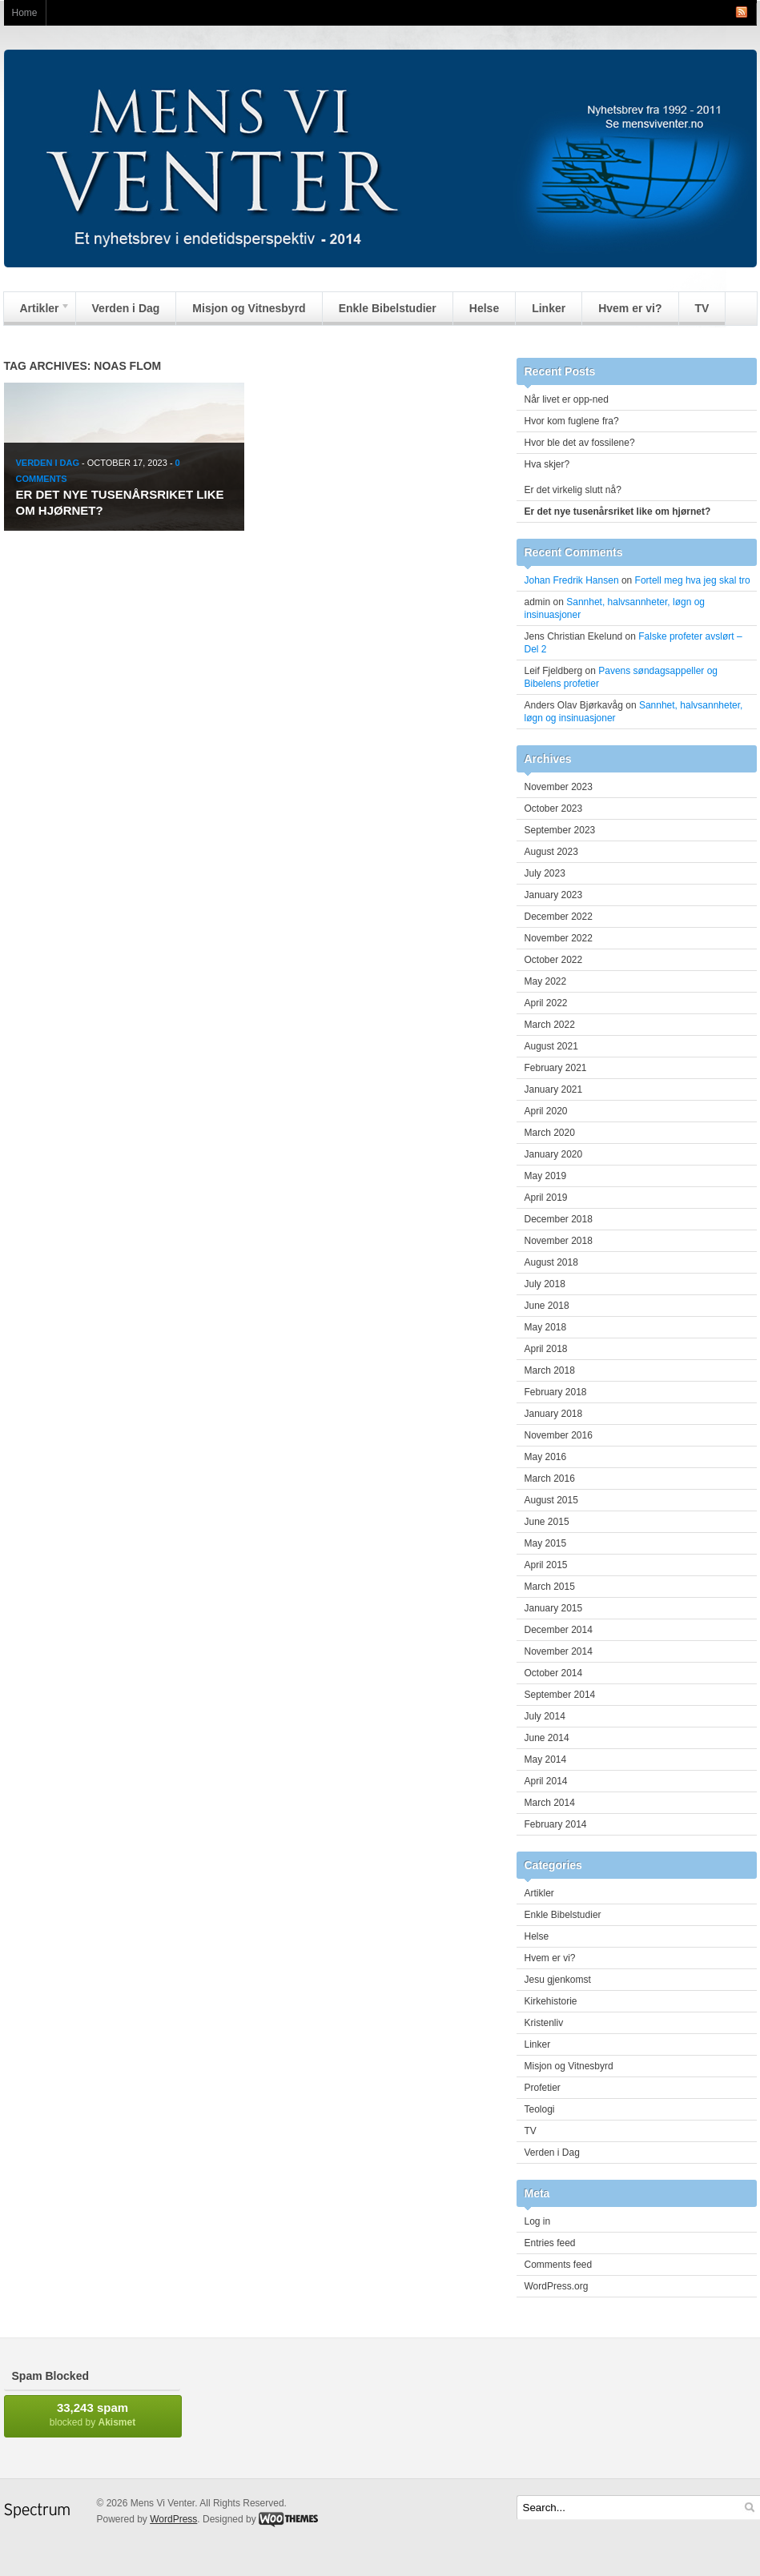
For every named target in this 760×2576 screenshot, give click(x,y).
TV (702, 308)
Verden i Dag (126, 308)
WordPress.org (557, 2286)
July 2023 (545, 873)
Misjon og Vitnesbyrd (248, 308)
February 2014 (556, 1824)
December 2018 (559, 1219)
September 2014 (560, 1694)
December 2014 (559, 1629)
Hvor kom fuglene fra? (572, 421)
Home (25, 12)
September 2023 (560, 830)
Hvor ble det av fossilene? (580, 442)
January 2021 (554, 1089)
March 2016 (550, 1478)
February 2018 (556, 1392)
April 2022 (546, 1003)
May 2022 (546, 981)
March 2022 (550, 1024)
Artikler (37, 312)
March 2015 (550, 1586)
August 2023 (551, 851)
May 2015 (546, 1543)
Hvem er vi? (629, 308)
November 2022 (559, 938)
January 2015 (554, 1608)
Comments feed (559, 2264)
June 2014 (547, 1737)
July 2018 (545, 1284)
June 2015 (547, 1521)
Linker (548, 308)
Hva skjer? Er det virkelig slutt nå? (635, 477)
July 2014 (545, 1716)
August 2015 (551, 1500)
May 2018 (546, 1327)
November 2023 (559, 786)
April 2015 (546, 1565)
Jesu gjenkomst (558, 1979)
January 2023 (554, 895)
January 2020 (554, 1154)
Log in (538, 2221)
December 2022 (559, 916)
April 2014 (546, 1781)
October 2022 (554, 959)
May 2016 (546, 1457)
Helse (484, 308)
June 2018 (547, 1305)
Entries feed (550, 2243)
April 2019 (546, 1197)
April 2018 (546, 1348)
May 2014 (546, 1759)
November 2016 (559, 1435)
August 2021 (551, 1046)
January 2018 (554, 1413)
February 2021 (556, 1067)
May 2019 (546, 1176)
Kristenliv (544, 2022)
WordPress (173, 2519)
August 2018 (551, 1262)
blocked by (93, 2414)
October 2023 (554, 808)
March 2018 (550, 1370)
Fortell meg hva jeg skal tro (692, 580)
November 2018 (559, 1240)
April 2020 (546, 1111)
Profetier (543, 2087)
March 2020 (550, 1132)
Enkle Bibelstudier (387, 308)
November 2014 (559, 1651)
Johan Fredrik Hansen (572, 580)
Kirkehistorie (551, 2001)
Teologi (540, 2109)
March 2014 (550, 1802)
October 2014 (554, 1673)
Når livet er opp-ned (567, 399)
